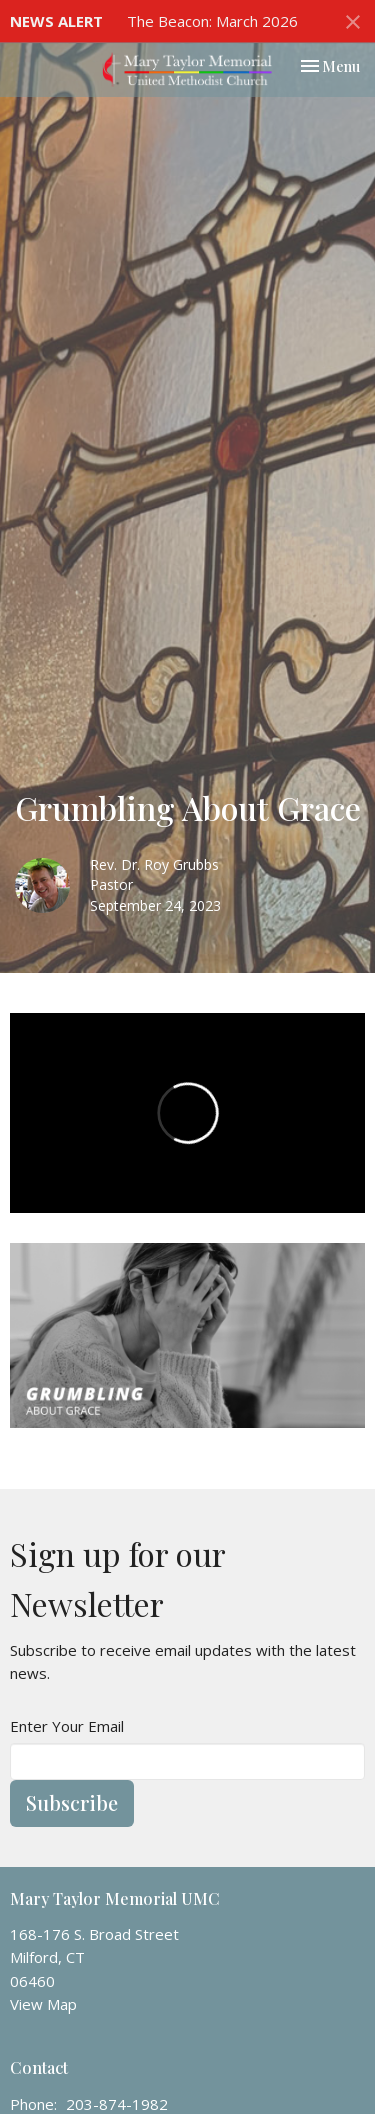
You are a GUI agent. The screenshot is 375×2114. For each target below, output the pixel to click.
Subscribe (72, 1802)
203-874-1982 (117, 2104)
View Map (43, 2004)
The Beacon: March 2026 (212, 21)
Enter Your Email (67, 1726)
